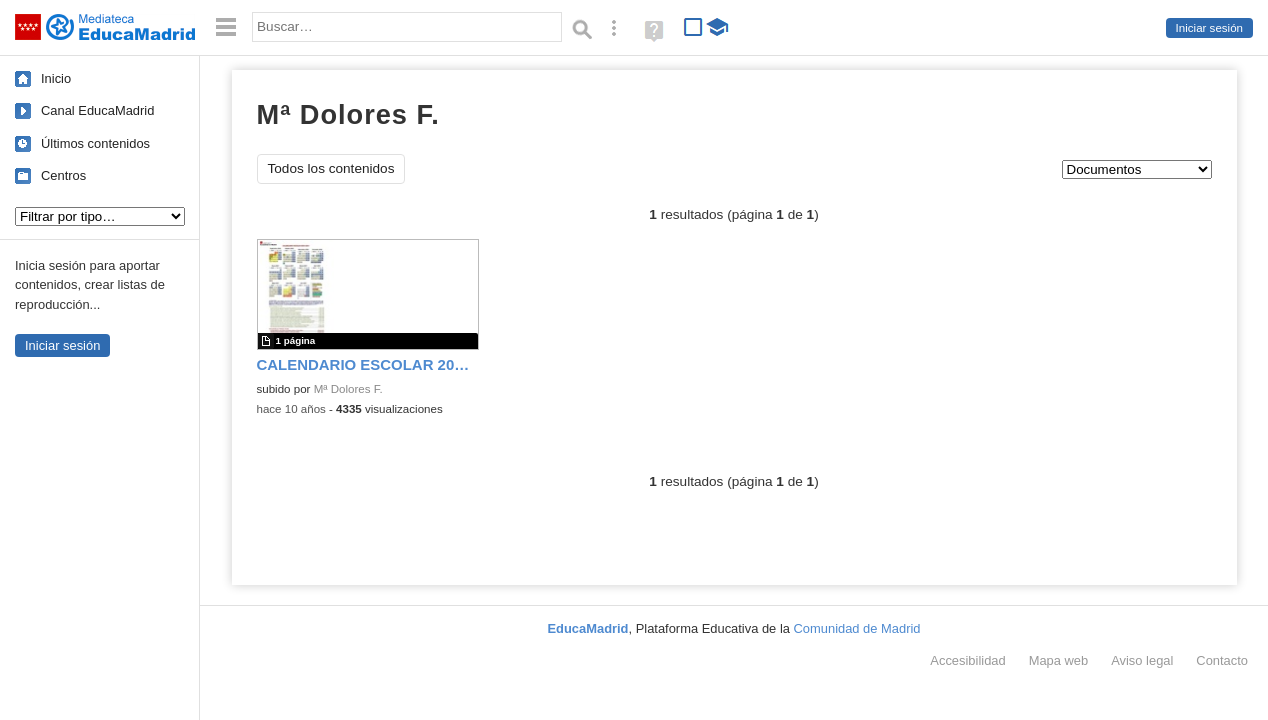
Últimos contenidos (95, 143)
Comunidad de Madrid (857, 628)
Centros (63, 175)
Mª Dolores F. (348, 389)
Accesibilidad (967, 660)
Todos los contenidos (331, 168)
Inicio (56, 78)
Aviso (1142, 660)
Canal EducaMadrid (97, 110)
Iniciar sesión (1209, 28)
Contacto (1222, 660)
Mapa (1059, 660)
